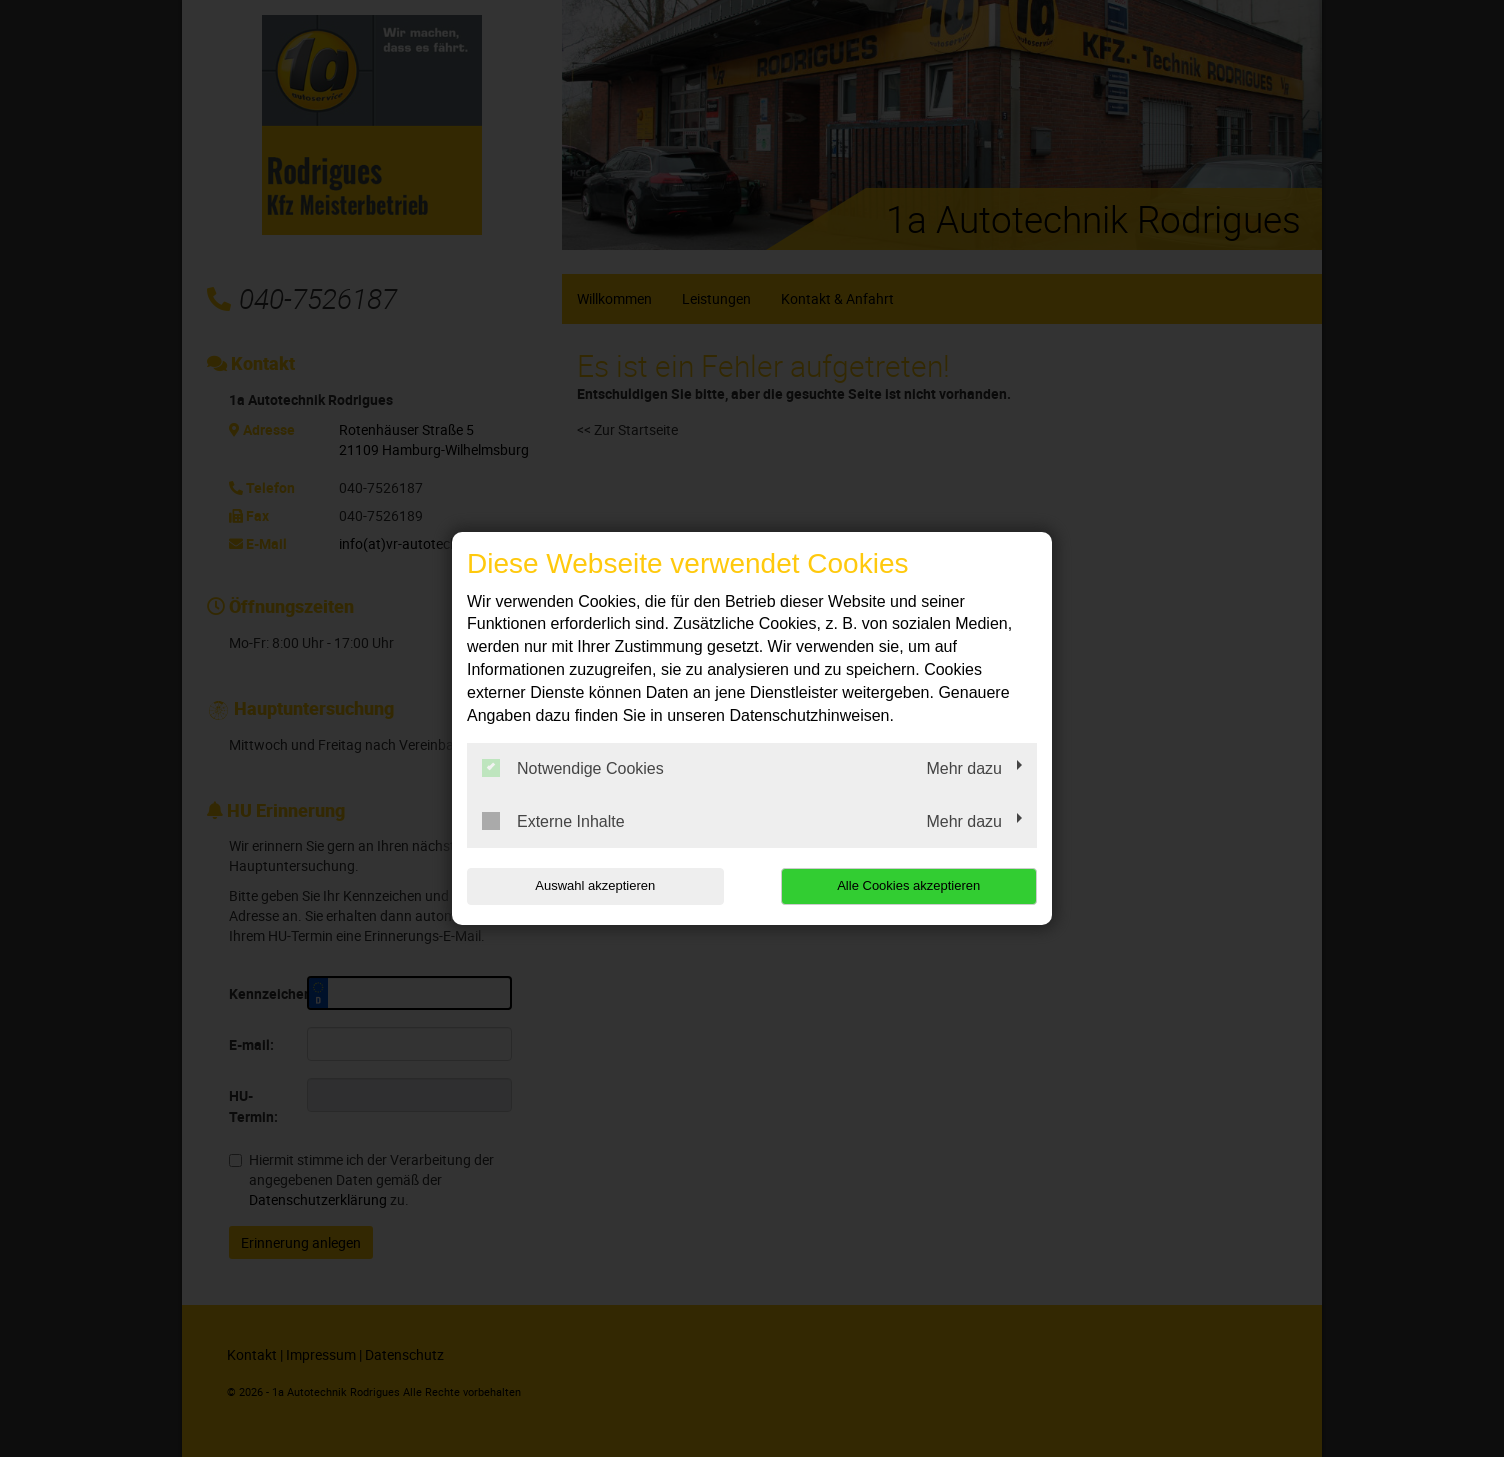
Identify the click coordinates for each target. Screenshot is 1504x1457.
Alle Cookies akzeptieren (908, 885)
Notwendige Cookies (573, 768)
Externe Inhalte (553, 821)
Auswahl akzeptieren (595, 885)
